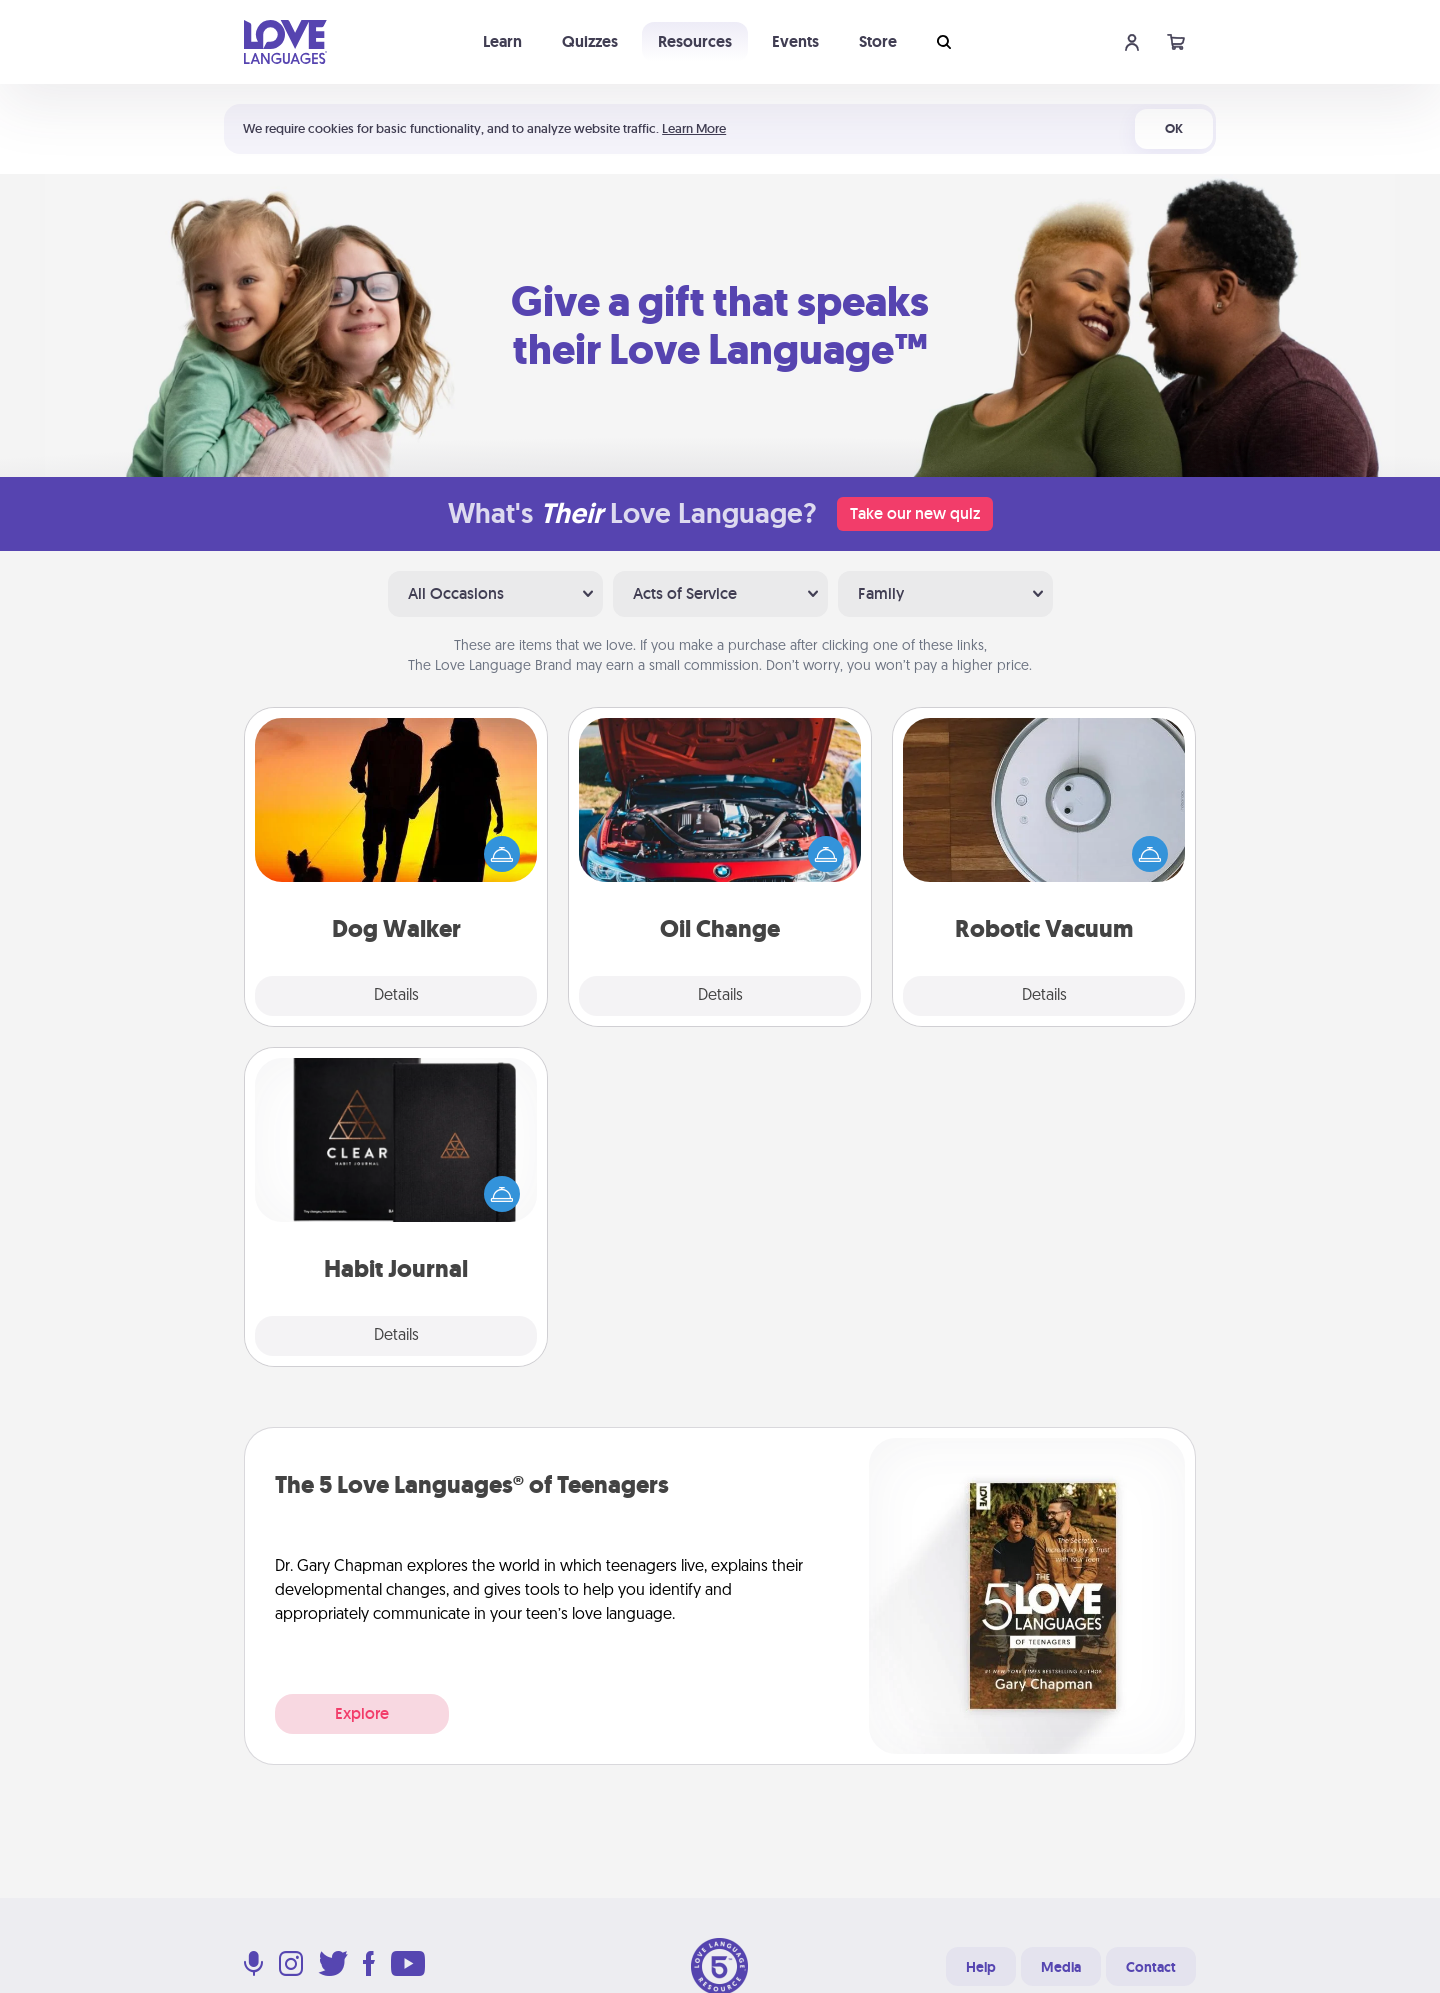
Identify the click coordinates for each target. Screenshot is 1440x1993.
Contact (1151, 1967)
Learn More (694, 128)
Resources (695, 41)
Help (981, 1967)
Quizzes (590, 41)
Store (878, 41)
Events (795, 41)
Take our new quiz (915, 513)
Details (396, 996)
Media (1061, 1967)
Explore (362, 1713)
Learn (502, 41)
